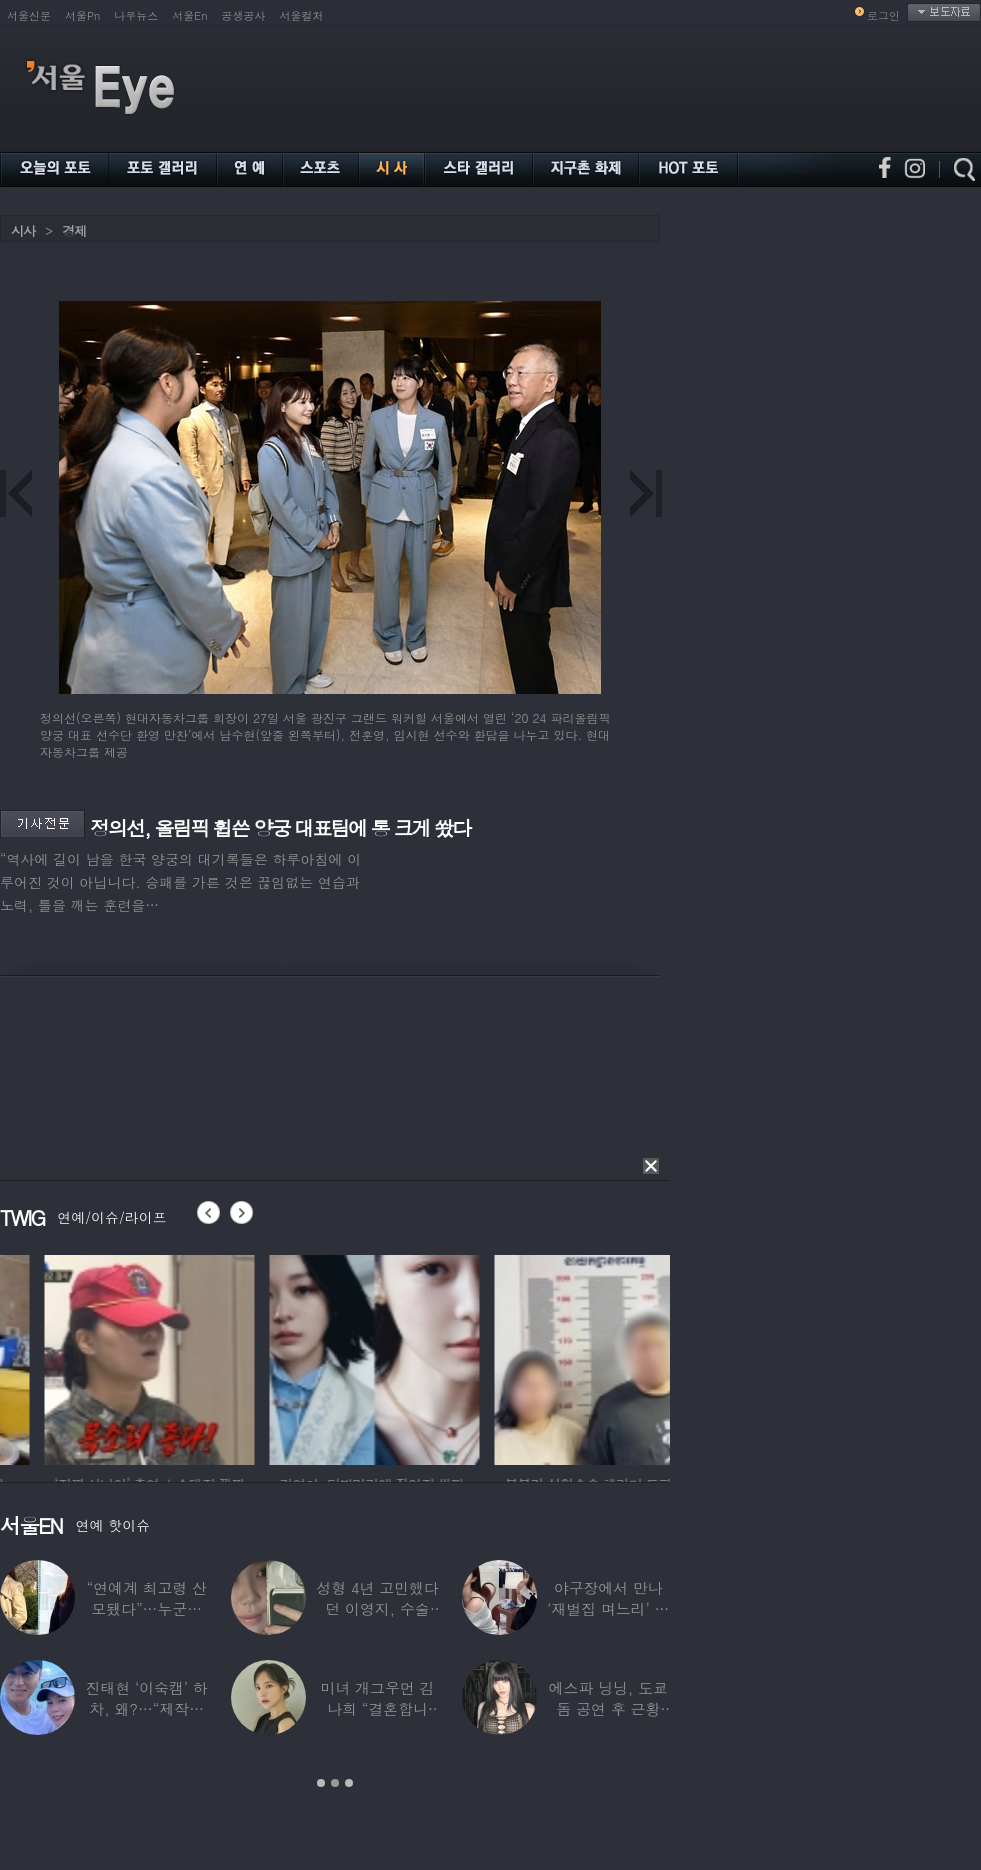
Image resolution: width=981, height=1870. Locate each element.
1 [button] (321, 1783)
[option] (296, 1357)
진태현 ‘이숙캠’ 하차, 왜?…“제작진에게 (147, 1708)
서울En (189, 15)
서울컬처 (302, 15)
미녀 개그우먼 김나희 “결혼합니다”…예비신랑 (378, 1708)
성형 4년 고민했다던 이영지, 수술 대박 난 (377, 1608)
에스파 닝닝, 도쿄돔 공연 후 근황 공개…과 (608, 1708)
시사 (23, 230)
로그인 (883, 15)
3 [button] (349, 1783)
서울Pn (82, 15)
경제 (74, 230)
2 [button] (335, 1783)
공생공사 (244, 15)
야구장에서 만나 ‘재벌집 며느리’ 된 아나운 (608, 1608)
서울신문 (29, 15)
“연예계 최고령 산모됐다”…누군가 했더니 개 (146, 1608)
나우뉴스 (136, 15)
